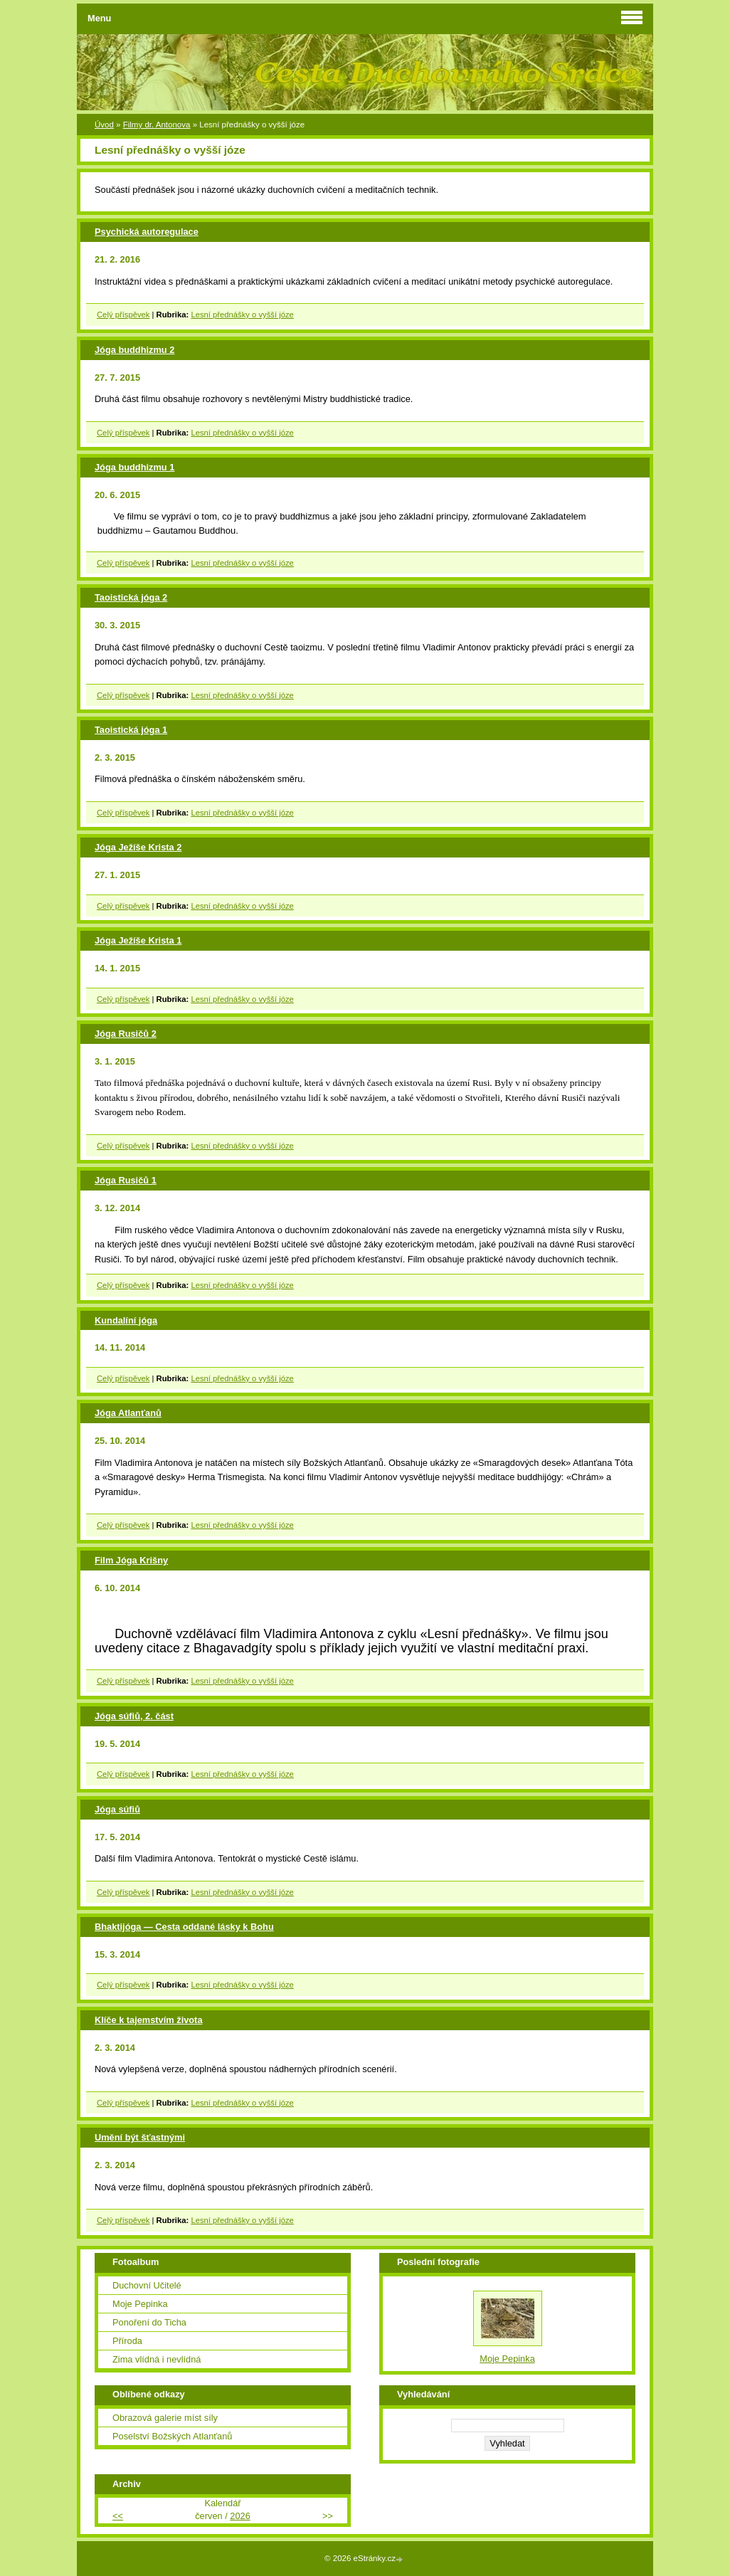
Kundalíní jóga (126, 1320)
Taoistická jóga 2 (131, 597)
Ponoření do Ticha (149, 2322)
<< (117, 2516)
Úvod (104, 124)
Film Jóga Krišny (131, 1560)
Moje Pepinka (140, 2303)
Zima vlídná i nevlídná (156, 2359)
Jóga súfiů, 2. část (134, 1716)
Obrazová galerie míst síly (165, 2417)
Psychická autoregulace (147, 231)
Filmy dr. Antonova (157, 124)
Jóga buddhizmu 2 (134, 349)
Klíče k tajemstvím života (149, 2020)
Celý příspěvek (123, 314)
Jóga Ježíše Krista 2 (138, 847)
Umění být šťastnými (140, 2137)
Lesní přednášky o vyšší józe (242, 314)
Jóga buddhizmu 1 (134, 467)
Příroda (127, 2340)
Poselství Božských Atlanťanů (172, 2436)
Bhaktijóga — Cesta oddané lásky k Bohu (184, 1926)
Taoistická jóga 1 (131, 729)
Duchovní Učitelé (146, 2285)
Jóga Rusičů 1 (126, 1180)
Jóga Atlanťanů (128, 1413)
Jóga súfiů (117, 1809)
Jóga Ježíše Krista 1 (138, 940)
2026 (240, 2516)
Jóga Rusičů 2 (126, 1033)
